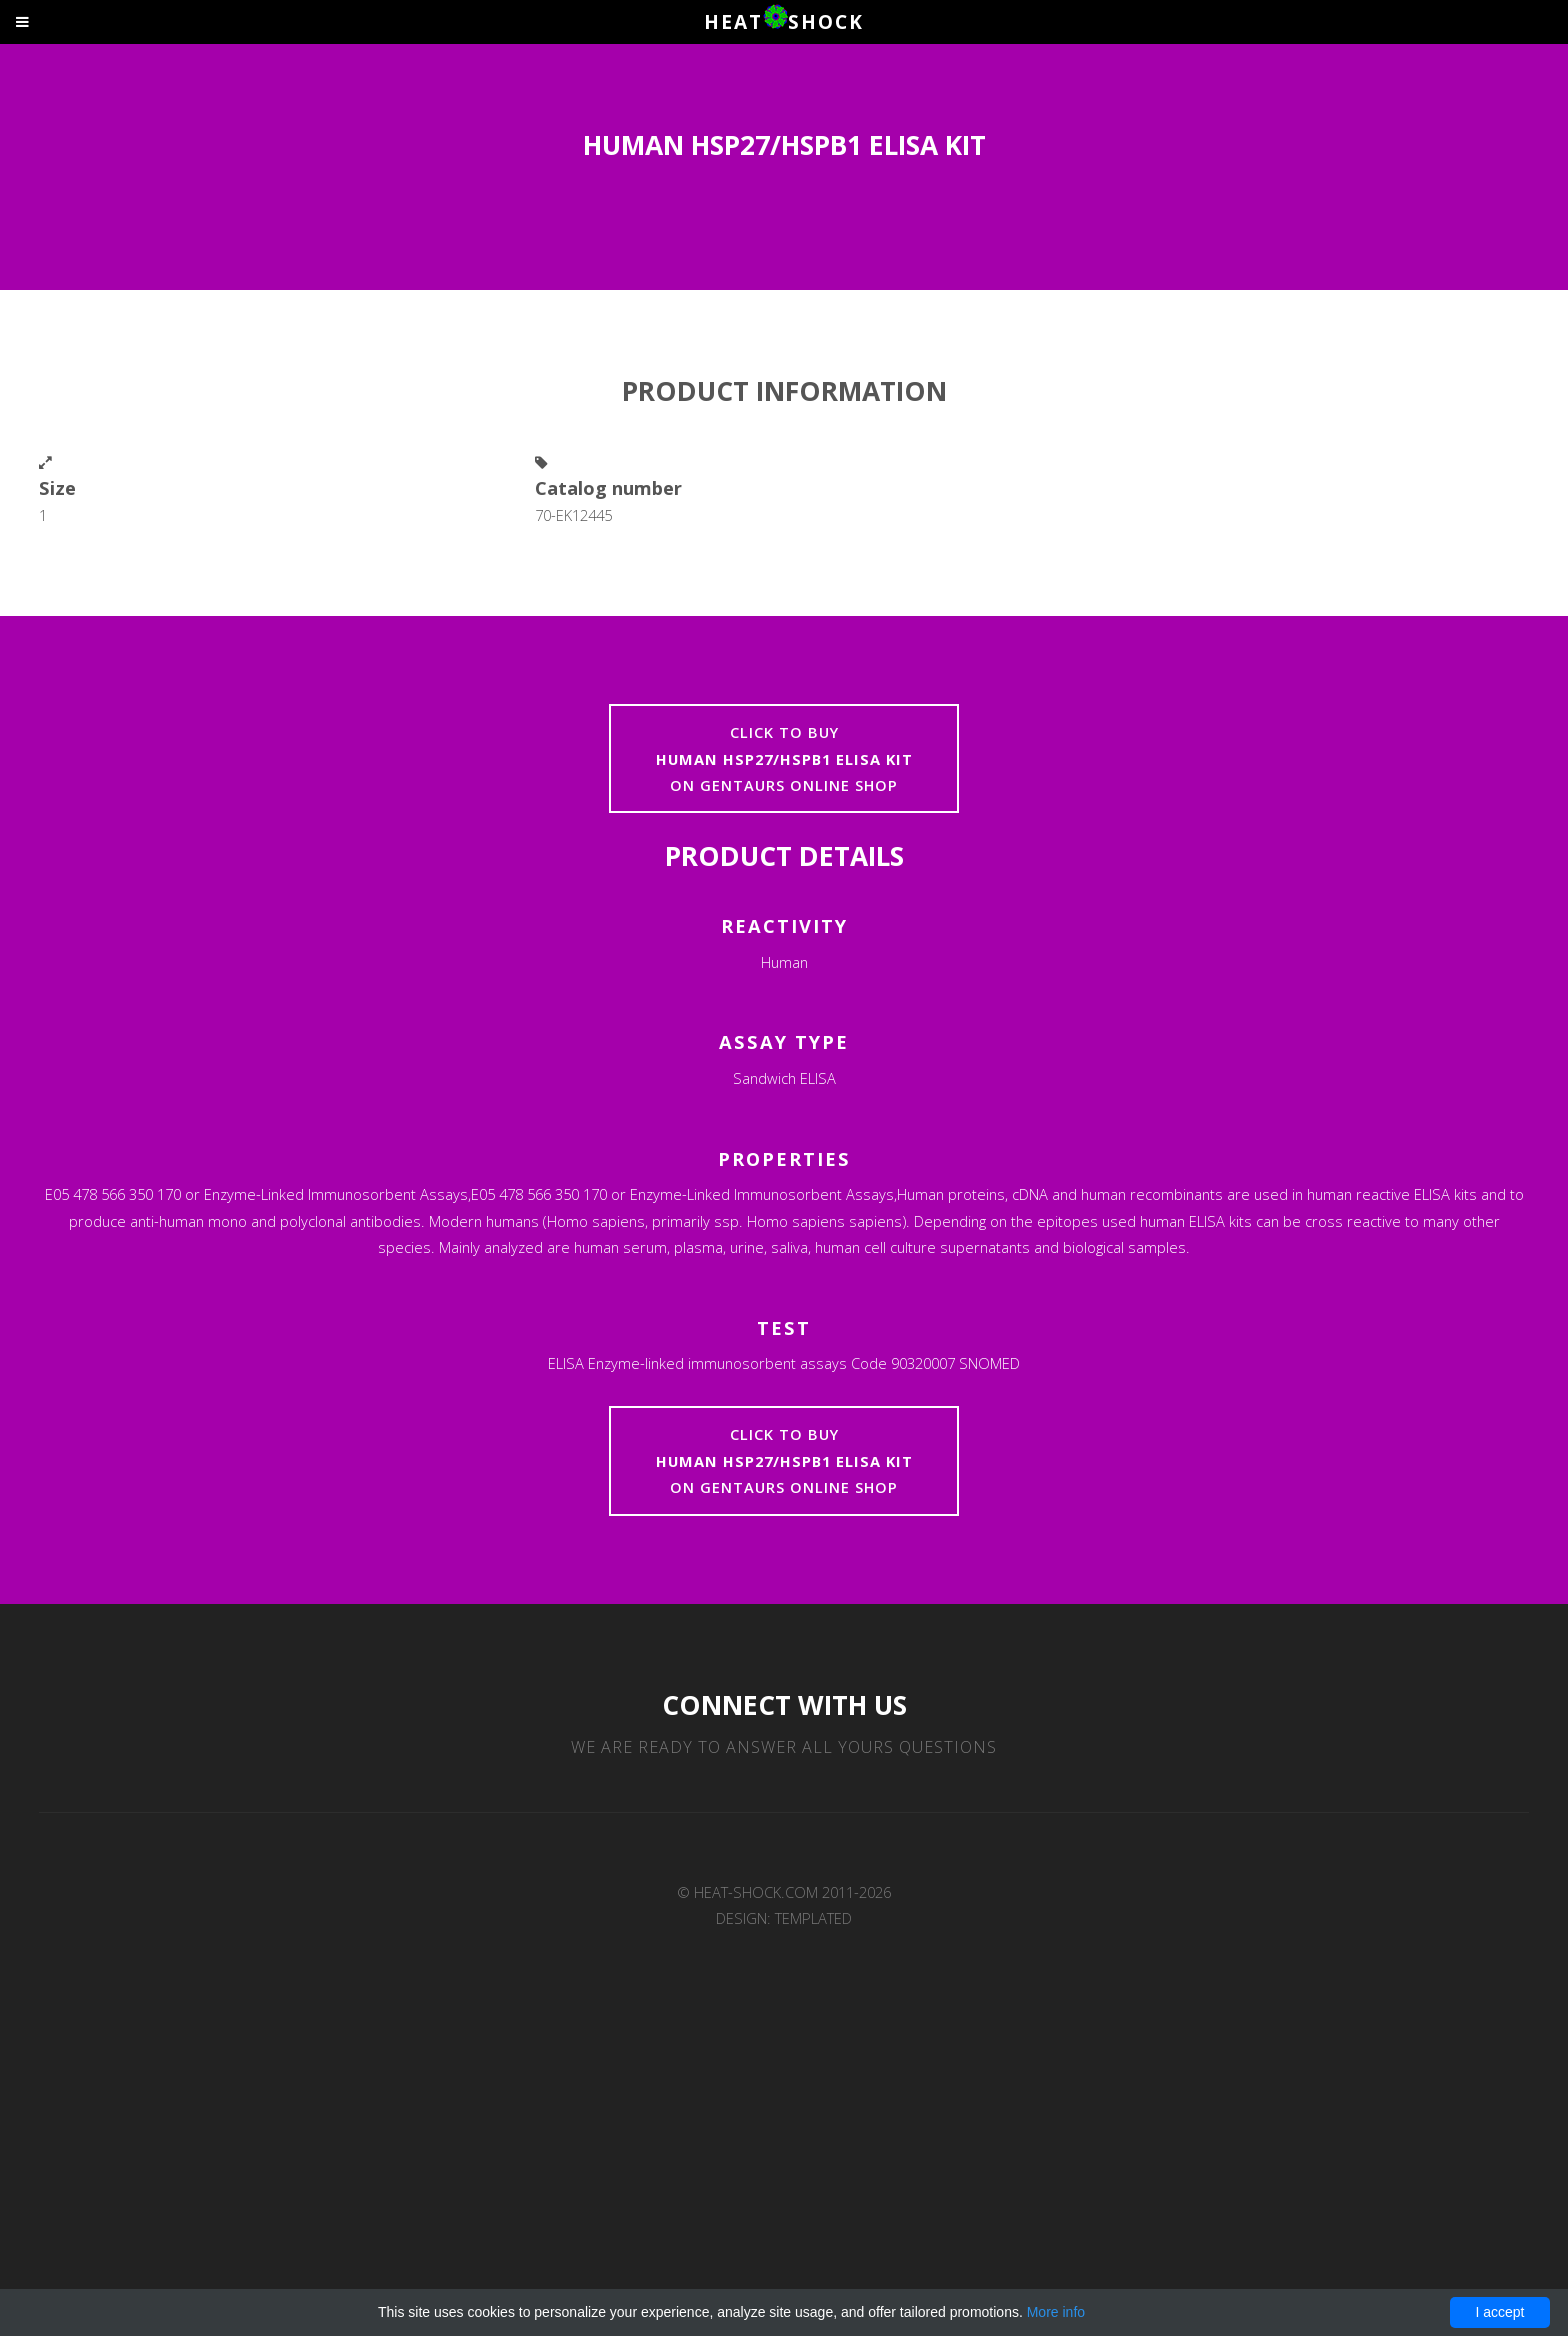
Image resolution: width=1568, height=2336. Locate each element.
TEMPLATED (813, 1918)
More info (1056, 2312)
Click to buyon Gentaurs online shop (784, 758)
